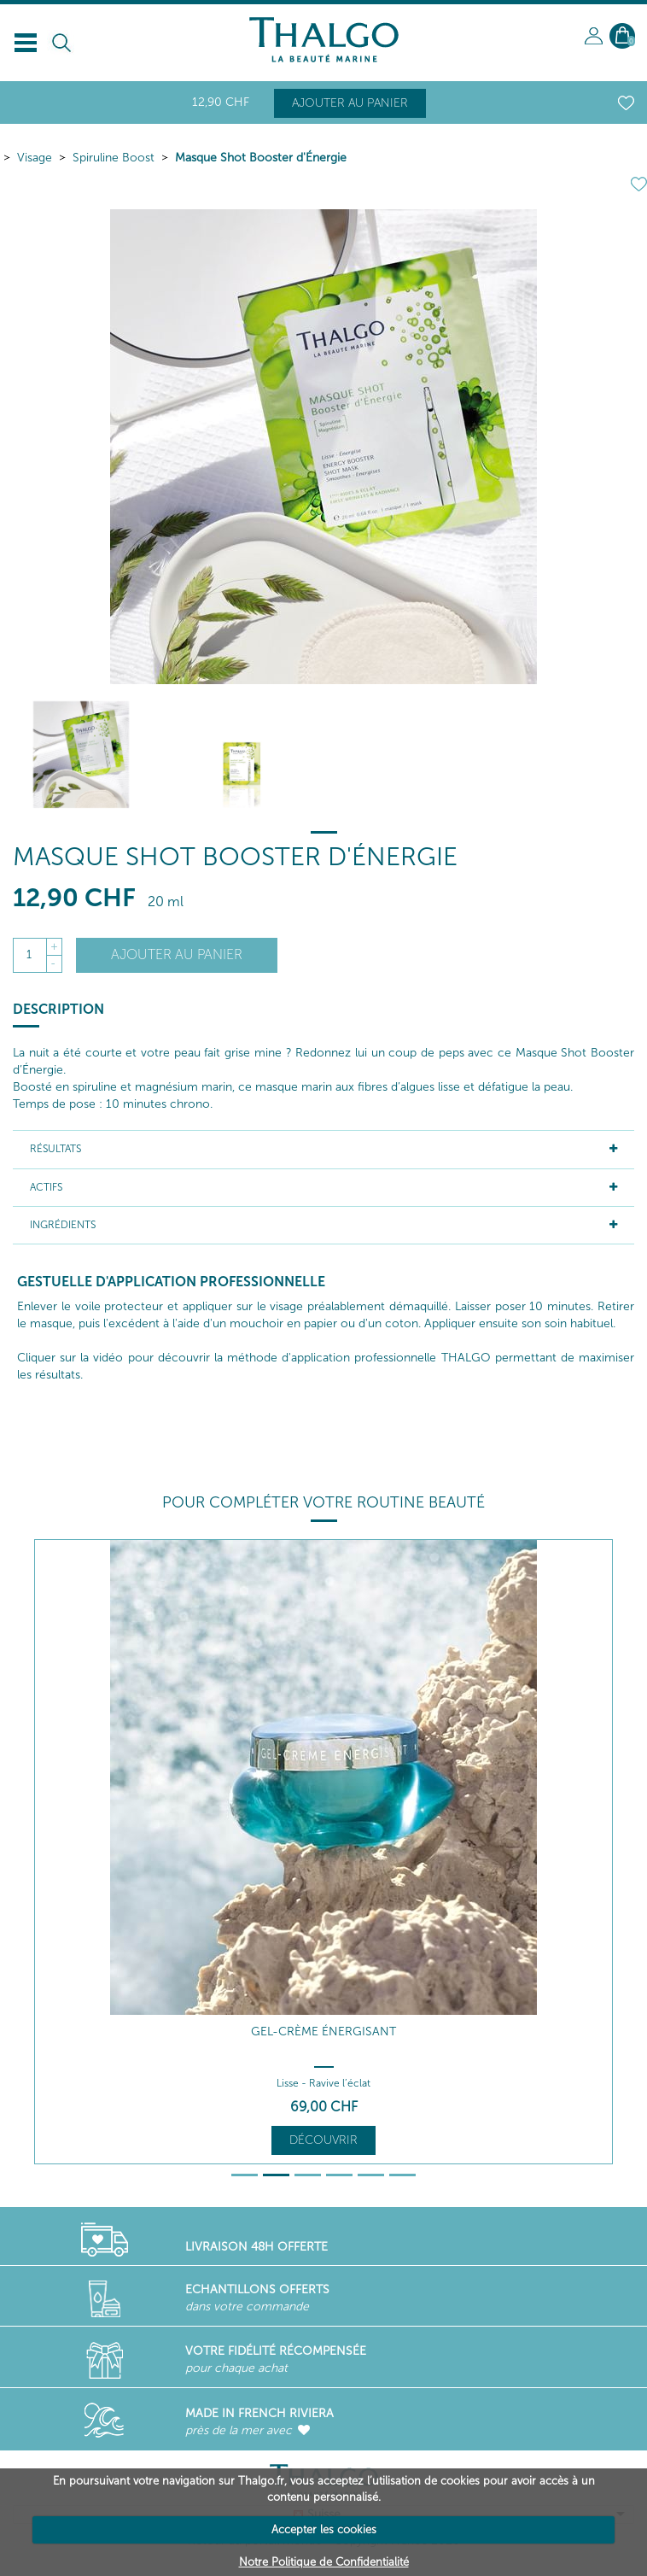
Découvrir (323, 2140)
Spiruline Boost (113, 157)
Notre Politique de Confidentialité (324, 2562)
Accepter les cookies (323, 2529)
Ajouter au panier (350, 103)
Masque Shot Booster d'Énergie (261, 157)
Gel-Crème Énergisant (323, 2031)
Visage (34, 157)
